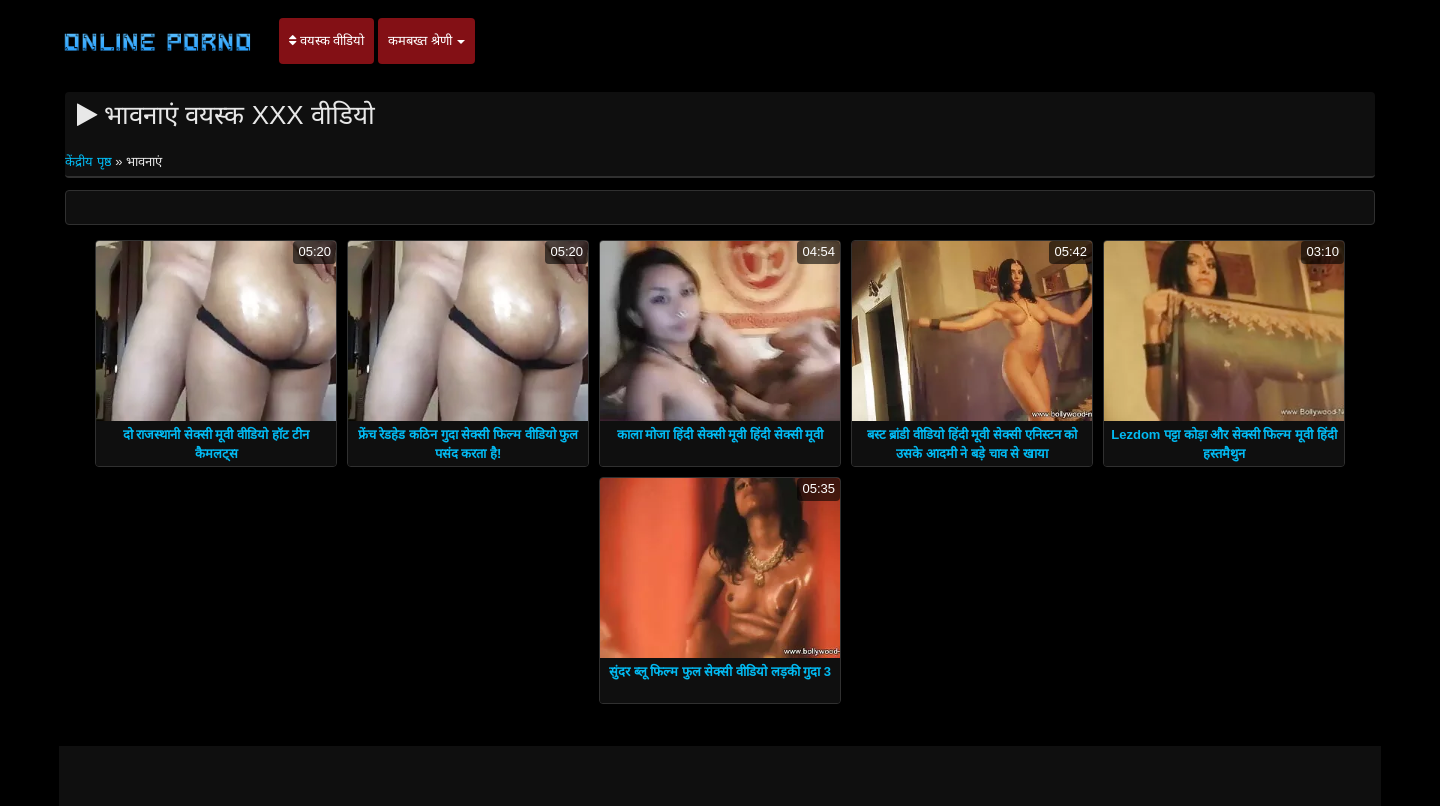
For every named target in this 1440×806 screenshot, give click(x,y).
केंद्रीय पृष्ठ (90, 161)
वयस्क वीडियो (326, 40)
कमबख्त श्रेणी (426, 40)
